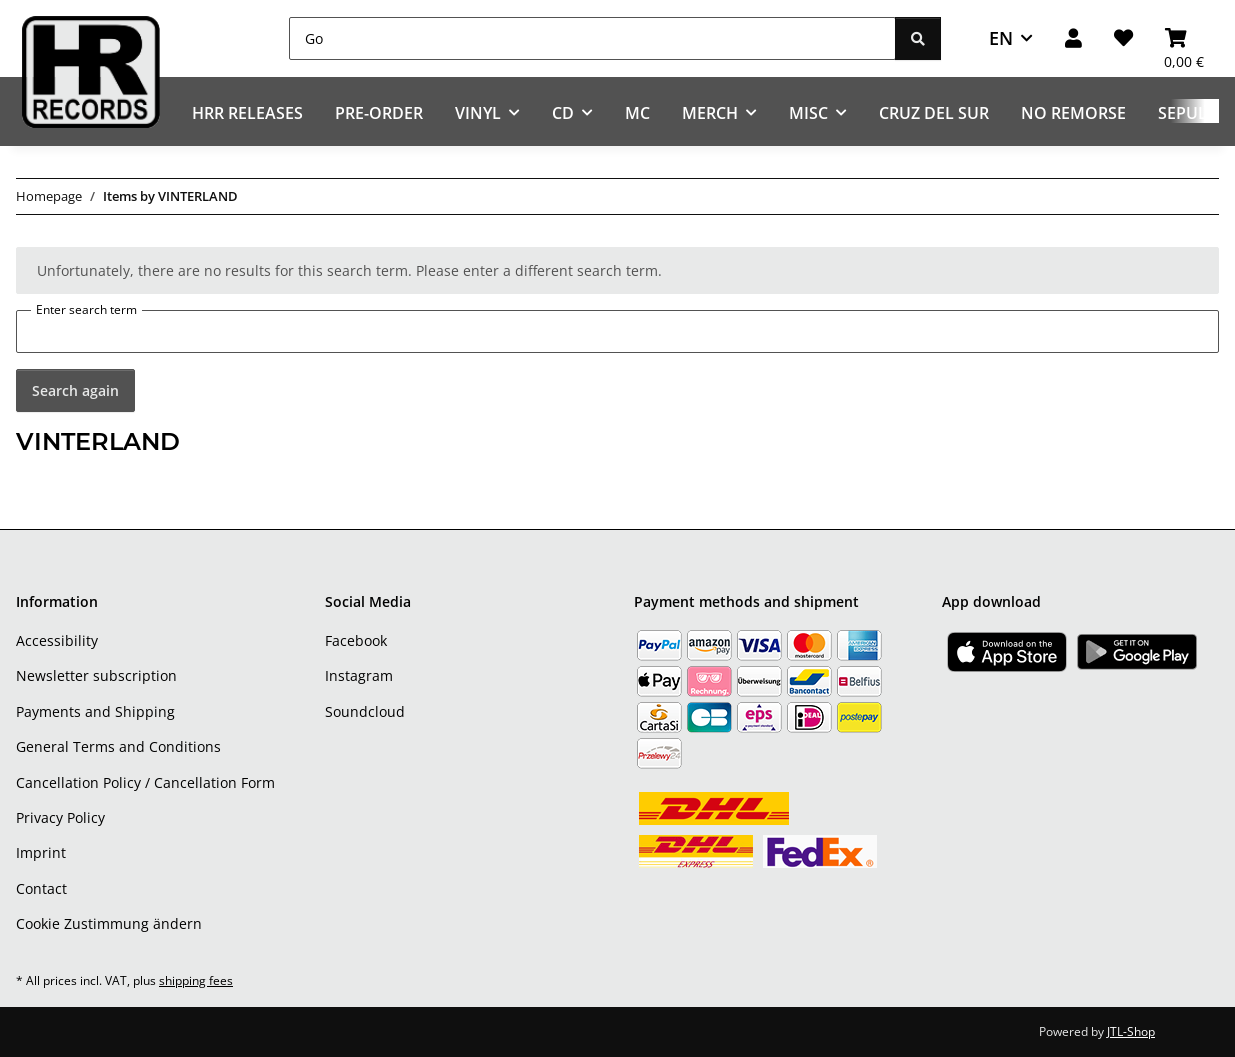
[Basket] (1184, 38)
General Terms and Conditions (118, 746)
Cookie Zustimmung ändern (109, 923)
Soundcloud (365, 711)
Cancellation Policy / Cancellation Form (145, 782)
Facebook (356, 640)
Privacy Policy (60, 817)
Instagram (359, 675)
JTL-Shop (1131, 1031)
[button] (1073, 38)
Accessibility (57, 640)
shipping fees (196, 980)
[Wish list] (1123, 38)
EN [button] (1001, 38)
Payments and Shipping (95, 711)
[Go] (592, 38)
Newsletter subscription (96, 675)
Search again (75, 390)
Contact (41, 888)
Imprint (41, 852)
